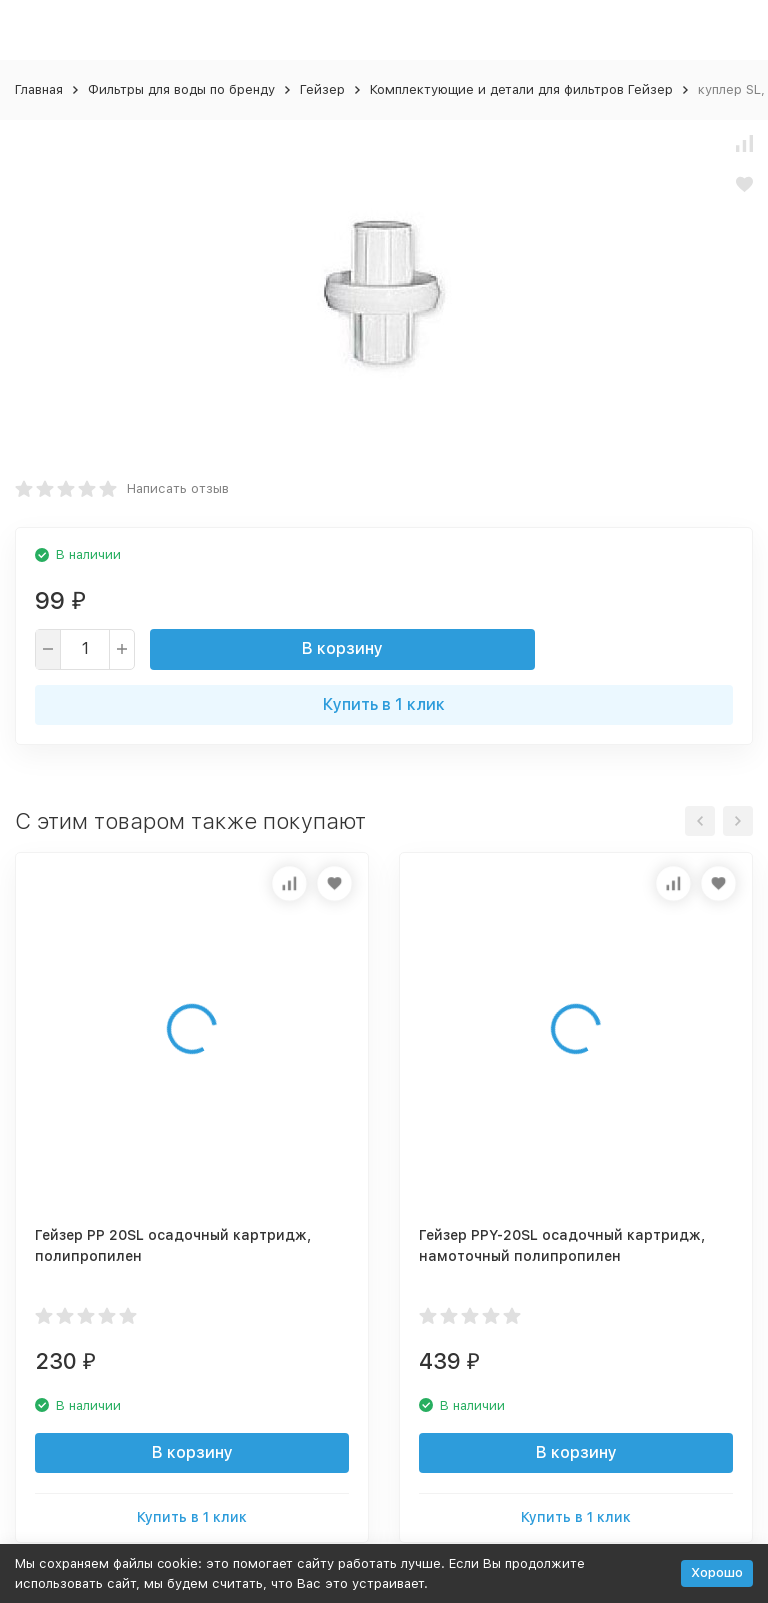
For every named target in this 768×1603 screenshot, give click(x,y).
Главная (39, 89)
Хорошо (717, 1572)
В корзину (342, 648)
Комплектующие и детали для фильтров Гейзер (521, 89)
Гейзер (322, 89)
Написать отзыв (178, 488)
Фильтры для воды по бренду (181, 89)
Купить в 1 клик (384, 704)
